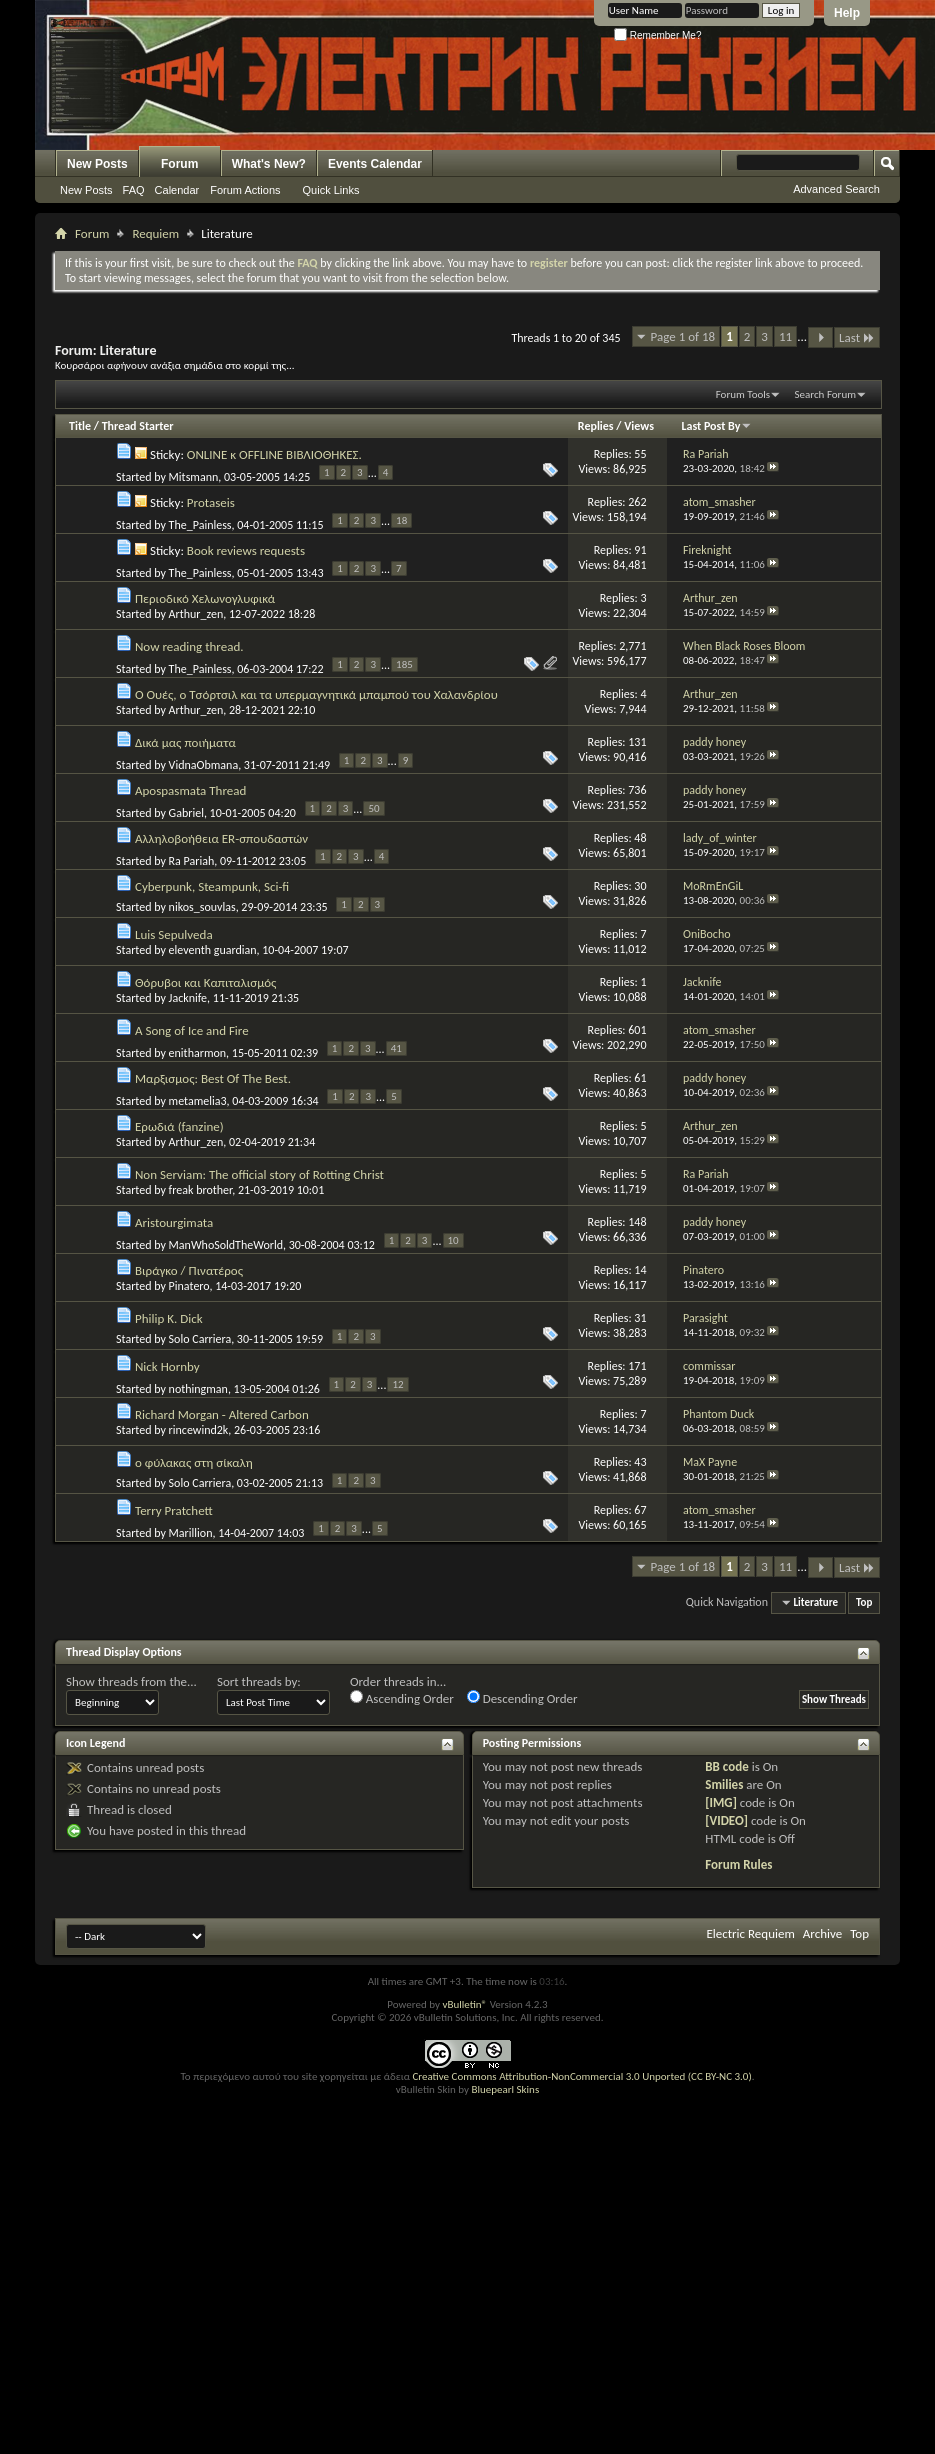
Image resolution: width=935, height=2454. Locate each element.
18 (401, 520)
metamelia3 (198, 1101)
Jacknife (188, 998)
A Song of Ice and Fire (192, 1030)
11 (785, 336)
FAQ (134, 190)
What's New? (269, 164)
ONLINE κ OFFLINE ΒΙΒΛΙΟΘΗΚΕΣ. (274, 454)
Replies (596, 426)
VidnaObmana (204, 765)
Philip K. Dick (169, 1318)
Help (847, 13)
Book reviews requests (246, 550)
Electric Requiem (750, 1933)
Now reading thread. (189, 646)
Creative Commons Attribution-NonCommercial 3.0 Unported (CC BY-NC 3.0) (581, 2076)
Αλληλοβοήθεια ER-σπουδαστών (221, 838)
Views (639, 426)
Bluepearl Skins (505, 2089)
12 (397, 1384)
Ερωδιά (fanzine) (179, 1126)
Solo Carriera (200, 1339)
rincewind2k (199, 1430)
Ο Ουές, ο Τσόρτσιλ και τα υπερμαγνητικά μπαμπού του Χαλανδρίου (316, 694)
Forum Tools (743, 394)
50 (373, 808)
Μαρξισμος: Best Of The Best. (213, 1078)
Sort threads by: (259, 1681)
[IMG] (721, 1802)
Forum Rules (738, 1864)
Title (80, 426)
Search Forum (826, 394)
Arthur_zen (196, 614)
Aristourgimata (174, 1222)
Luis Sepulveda (174, 934)
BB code (726, 1766)
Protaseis (211, 502)
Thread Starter (138, 426)
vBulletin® (464, 2004)
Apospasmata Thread (190, 790)
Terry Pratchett (174, 1510)
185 (404, 664)
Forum (179, 164)
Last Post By (716, 426)
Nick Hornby (167, 1366)
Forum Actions (245, 190)
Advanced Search (836, 189)
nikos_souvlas (202, 907)
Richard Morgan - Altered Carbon (222, 1414)
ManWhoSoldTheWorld (226, 1245)
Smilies (724, 1784)
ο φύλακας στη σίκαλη (194, 1462)
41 (396, 1048)
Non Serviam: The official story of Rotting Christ (259, 1174)
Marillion (191, 1533)
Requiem (155, 233)
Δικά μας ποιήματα (185, 742)
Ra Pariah (192, 861)
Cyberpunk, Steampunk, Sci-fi (212, 886)
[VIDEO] (726, 1820)
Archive (822, 1933)
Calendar (177, 190)
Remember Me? (657, 35)
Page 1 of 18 (683, 336)
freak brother (201, 1190)
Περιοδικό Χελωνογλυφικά (205, 598)
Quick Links (331, 190)
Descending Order (522, 1698)
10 (453, 1240)
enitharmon (198, 1053)
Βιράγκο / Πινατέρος (189, 1270)
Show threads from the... (131, 1681)
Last (857, 337)
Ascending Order (402, 1698)
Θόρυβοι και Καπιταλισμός (205, 982)
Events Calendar (375, 164)
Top (864, 1602)
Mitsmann (194, 477)
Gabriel (186, 813)
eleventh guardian (213, 950)
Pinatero (189, 1286)
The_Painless (200, 525)
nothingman (198, 1389)
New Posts (97, 164)
